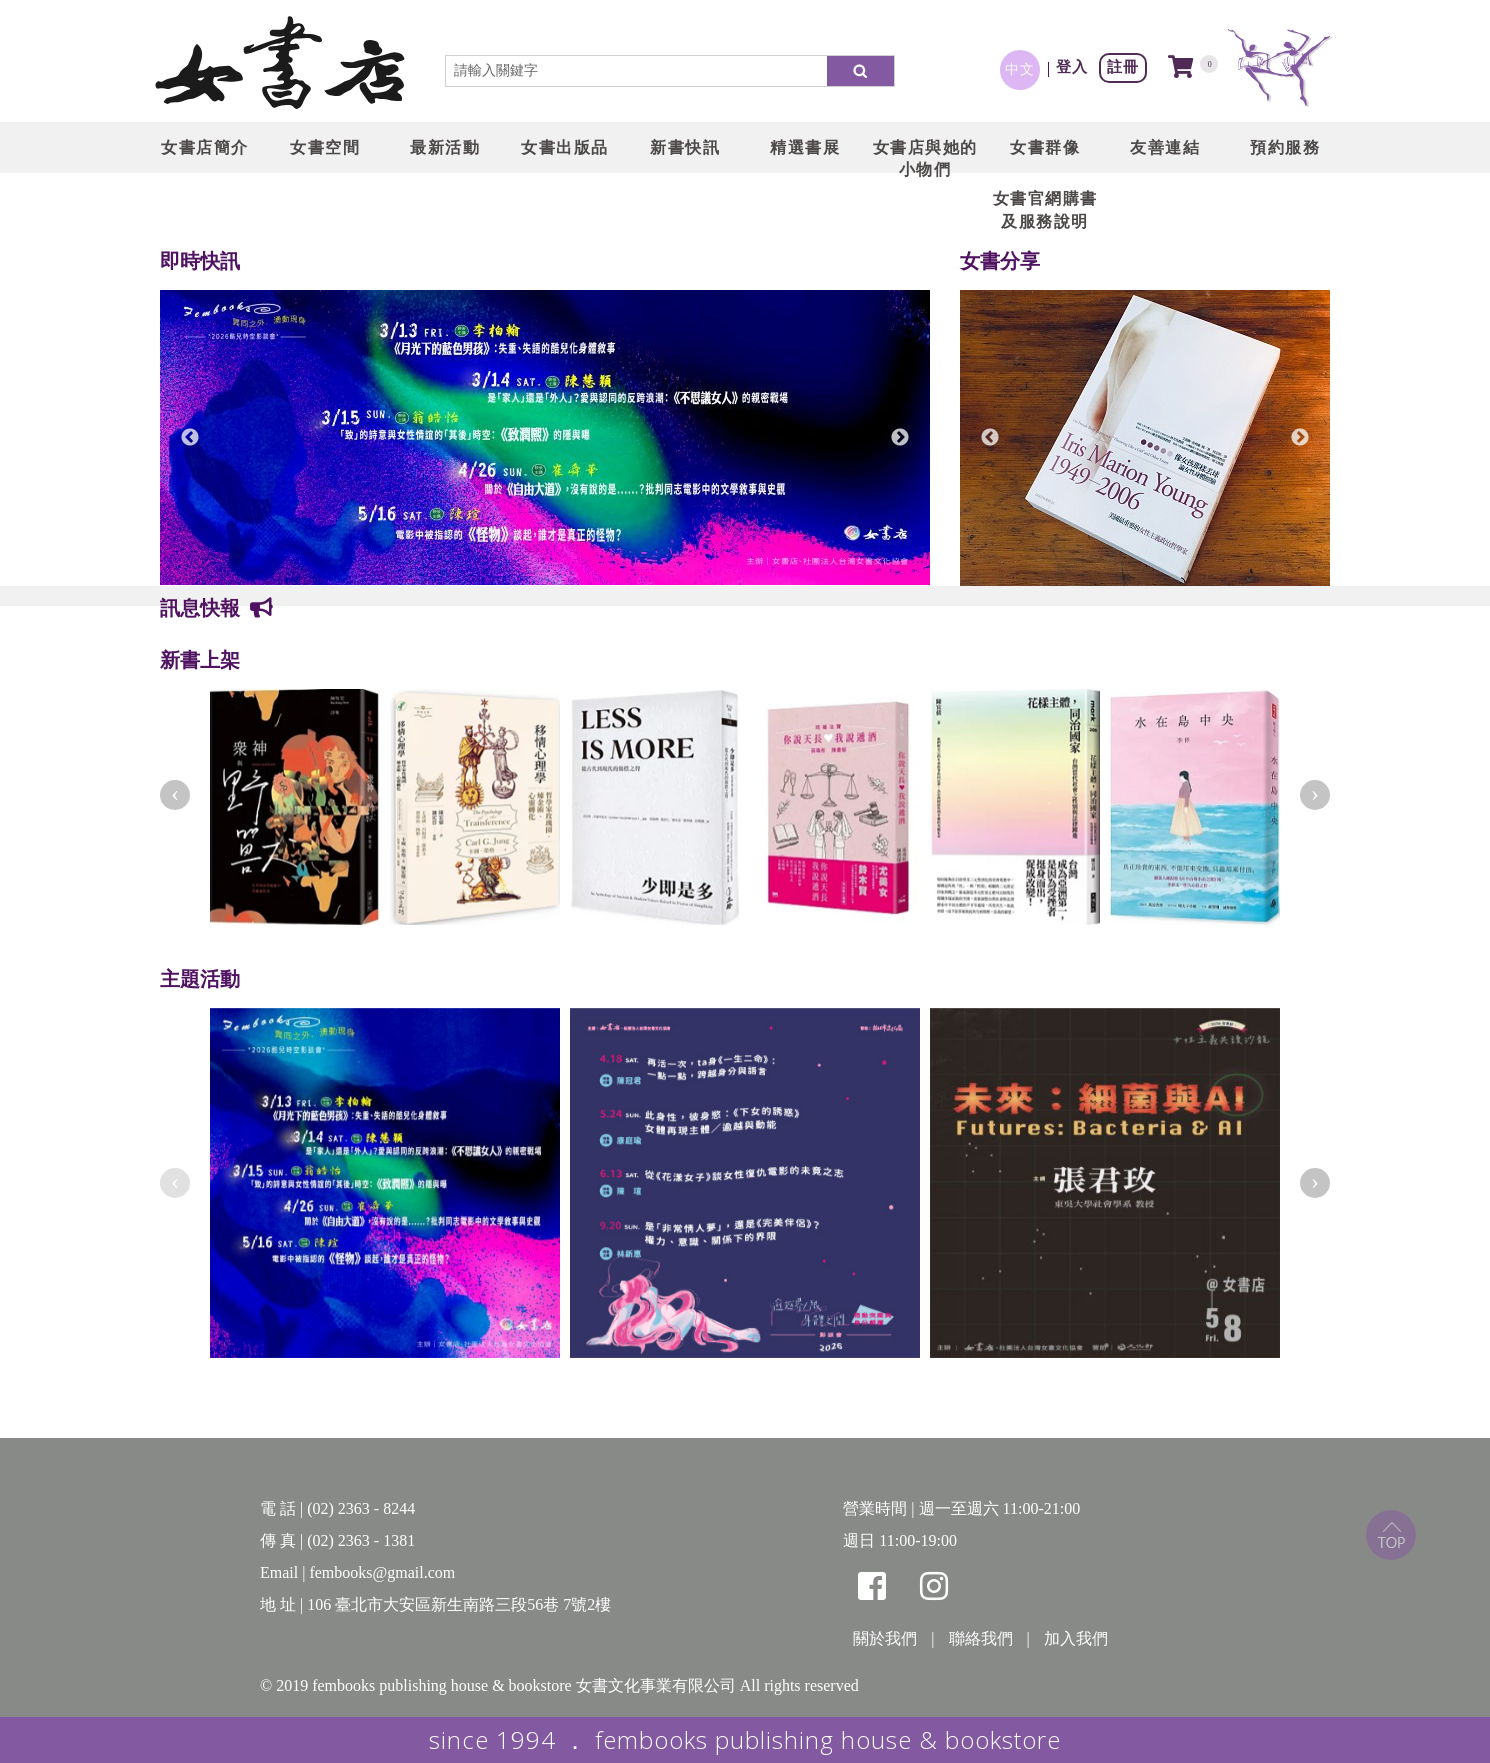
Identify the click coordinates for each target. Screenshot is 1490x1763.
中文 (1020, 69)
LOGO (280, 65)
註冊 (1123, 66)
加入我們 (1076, 1638)
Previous (190, 438)
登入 (1072, 66)
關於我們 (885, 1638)
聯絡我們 (981, 1638)
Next (900, 438)
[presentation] (175, 795)
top (1391, 1535)
